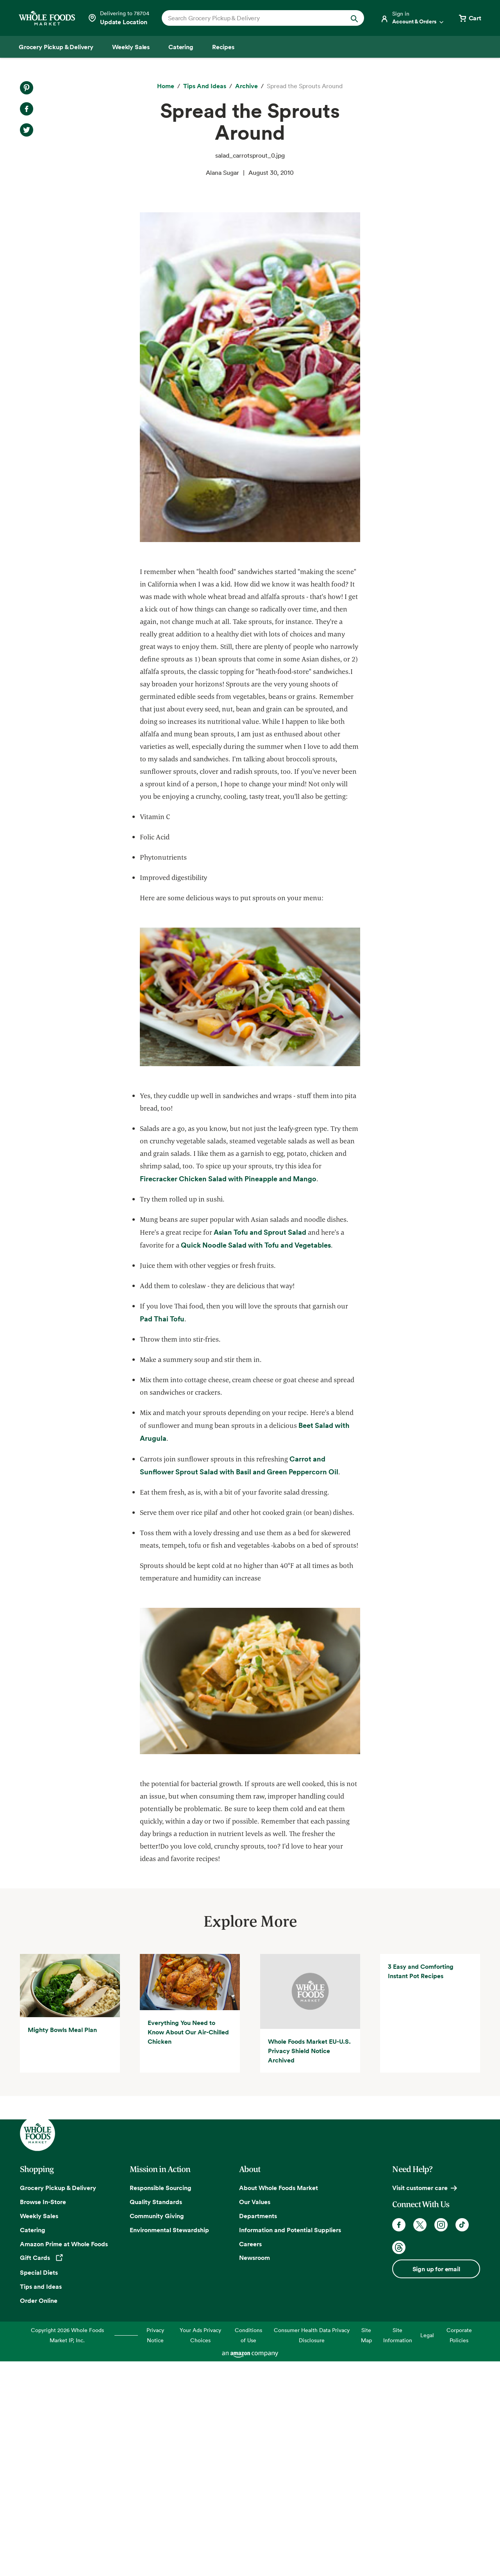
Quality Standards (156, 2416)
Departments (258, 2430)
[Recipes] (223, 47)
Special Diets (39, 2487)
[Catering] (180, 47)
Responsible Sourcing (160, 2402)
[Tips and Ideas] (204, 86)
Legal (427, 2549)
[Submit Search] (354, 18)
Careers (250, 2458)
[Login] (412, 18)
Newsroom (254, 2472)
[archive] (246, 86)
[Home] (165, 86)
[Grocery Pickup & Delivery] (56, 47)
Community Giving (157, 2430)
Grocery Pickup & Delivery (58, 2402)
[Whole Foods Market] (47, 18)
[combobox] (253, 18)
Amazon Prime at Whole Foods (64, 2458)
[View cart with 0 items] (469, 18)
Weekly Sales (39, 2430)
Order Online (38, 2515)
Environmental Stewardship (169, 2444)
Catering (32, 2444)
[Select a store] (118, 18)
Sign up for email (436, 2483)
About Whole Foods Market (278, 2402)
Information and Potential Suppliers (290, 2444)
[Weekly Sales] (131, 47)
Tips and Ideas (41, 2501)
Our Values (254, 2416)
